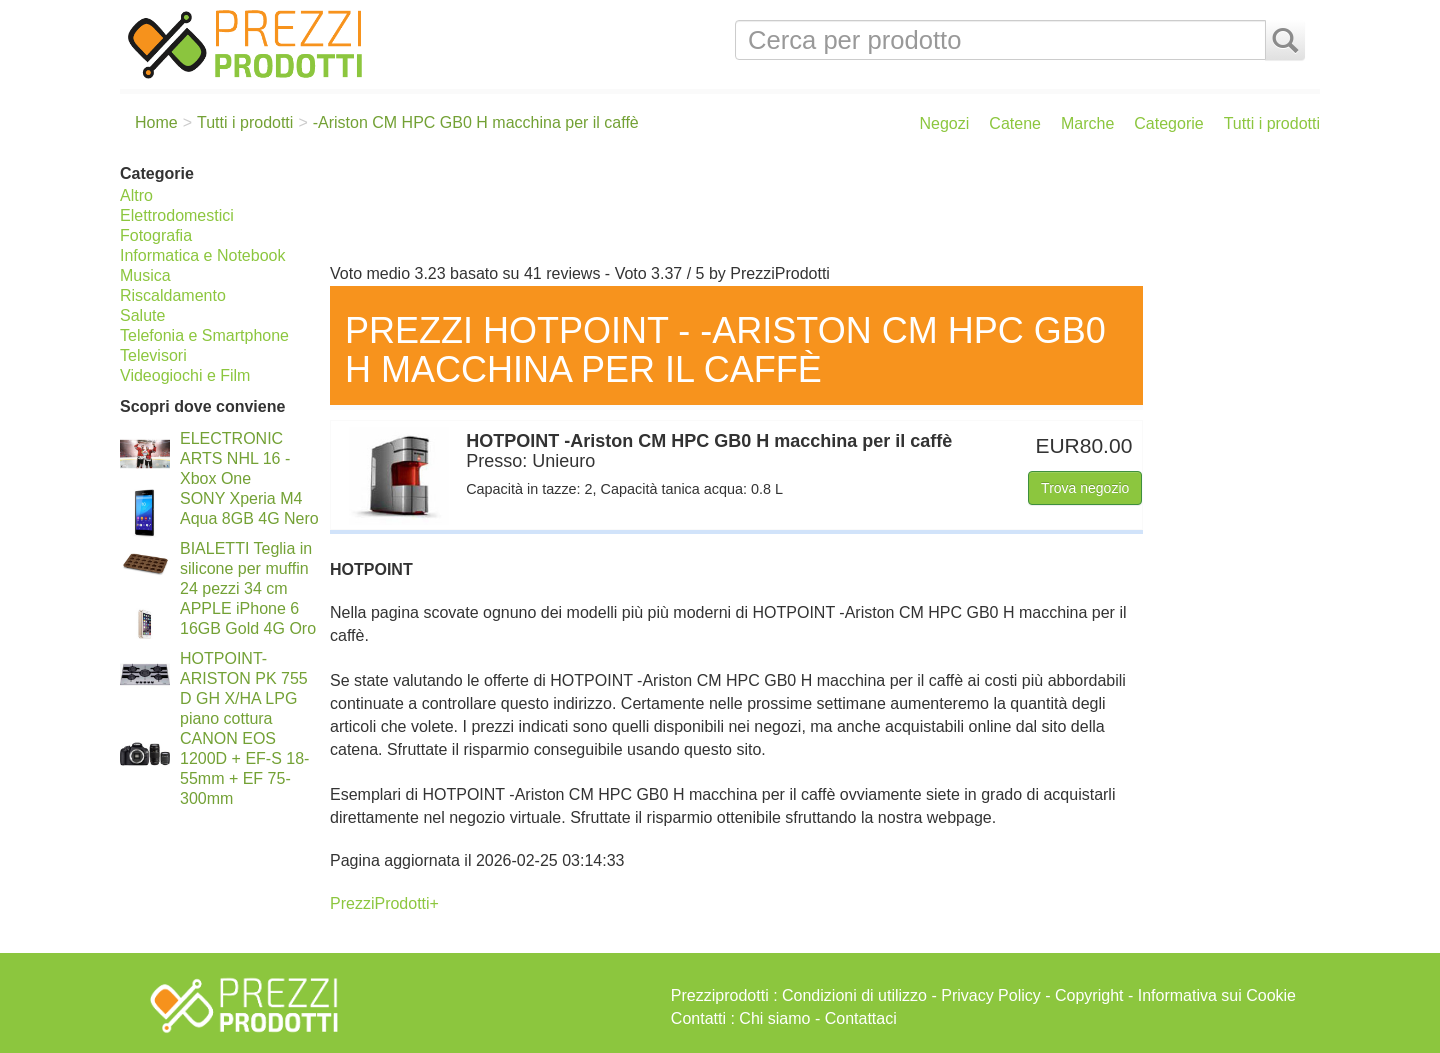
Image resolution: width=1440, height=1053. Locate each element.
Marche (1087, 123)
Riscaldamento (173, 295)
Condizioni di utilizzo (854, 995)
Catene (1015, 123)
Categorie (1168, 123)
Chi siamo (774, 1018)
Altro (136, 195)
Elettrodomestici (177, 215)
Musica (145, 275)
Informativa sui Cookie (1217, 995)
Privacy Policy (991, 995)
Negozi (945, 123)
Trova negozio (1085, 488)
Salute (142, 315)
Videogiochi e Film (185, 375)
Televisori (153, 355)
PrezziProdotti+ (384, 903)
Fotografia (156, 235)
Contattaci (861, 1018)
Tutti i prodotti (1272, 123)
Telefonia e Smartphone (204, 335)
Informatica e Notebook (202, 255)
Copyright (1089, 995)
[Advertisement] (820, 208)
